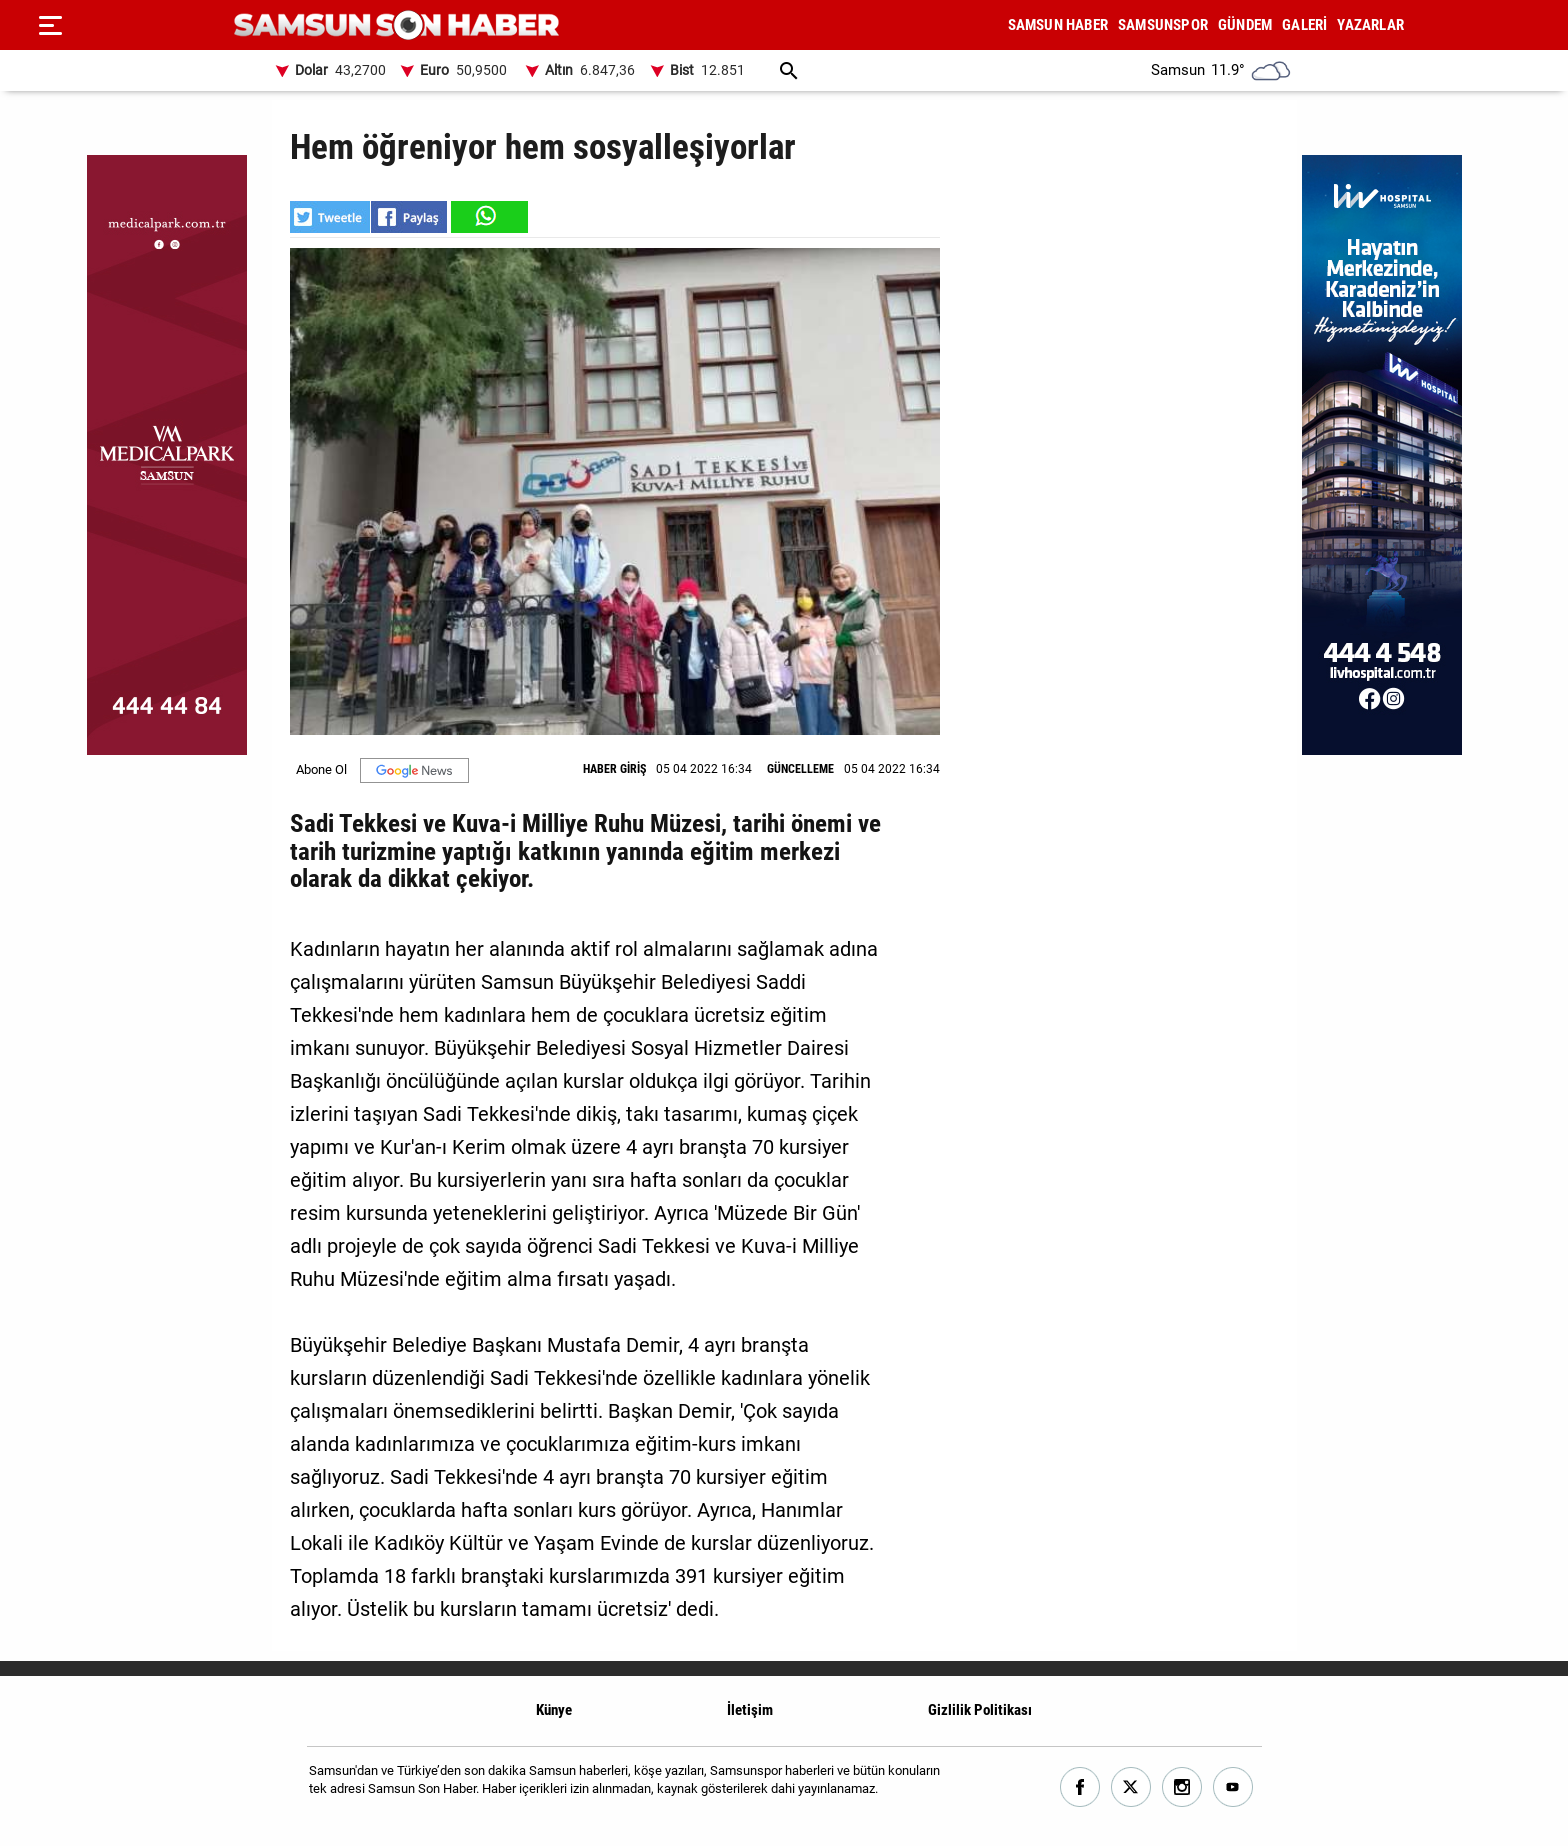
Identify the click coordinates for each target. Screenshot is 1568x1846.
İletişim (750, 1710)
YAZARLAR (1370, 25)
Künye (554, 1710)
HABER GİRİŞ (614, 769)
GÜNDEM (1245, 25)
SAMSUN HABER (1058, 25)
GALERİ (1304, 25)
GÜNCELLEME (800, 769)
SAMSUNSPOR (1163, 25)
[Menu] (50, 25)
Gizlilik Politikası (980, 1710)
